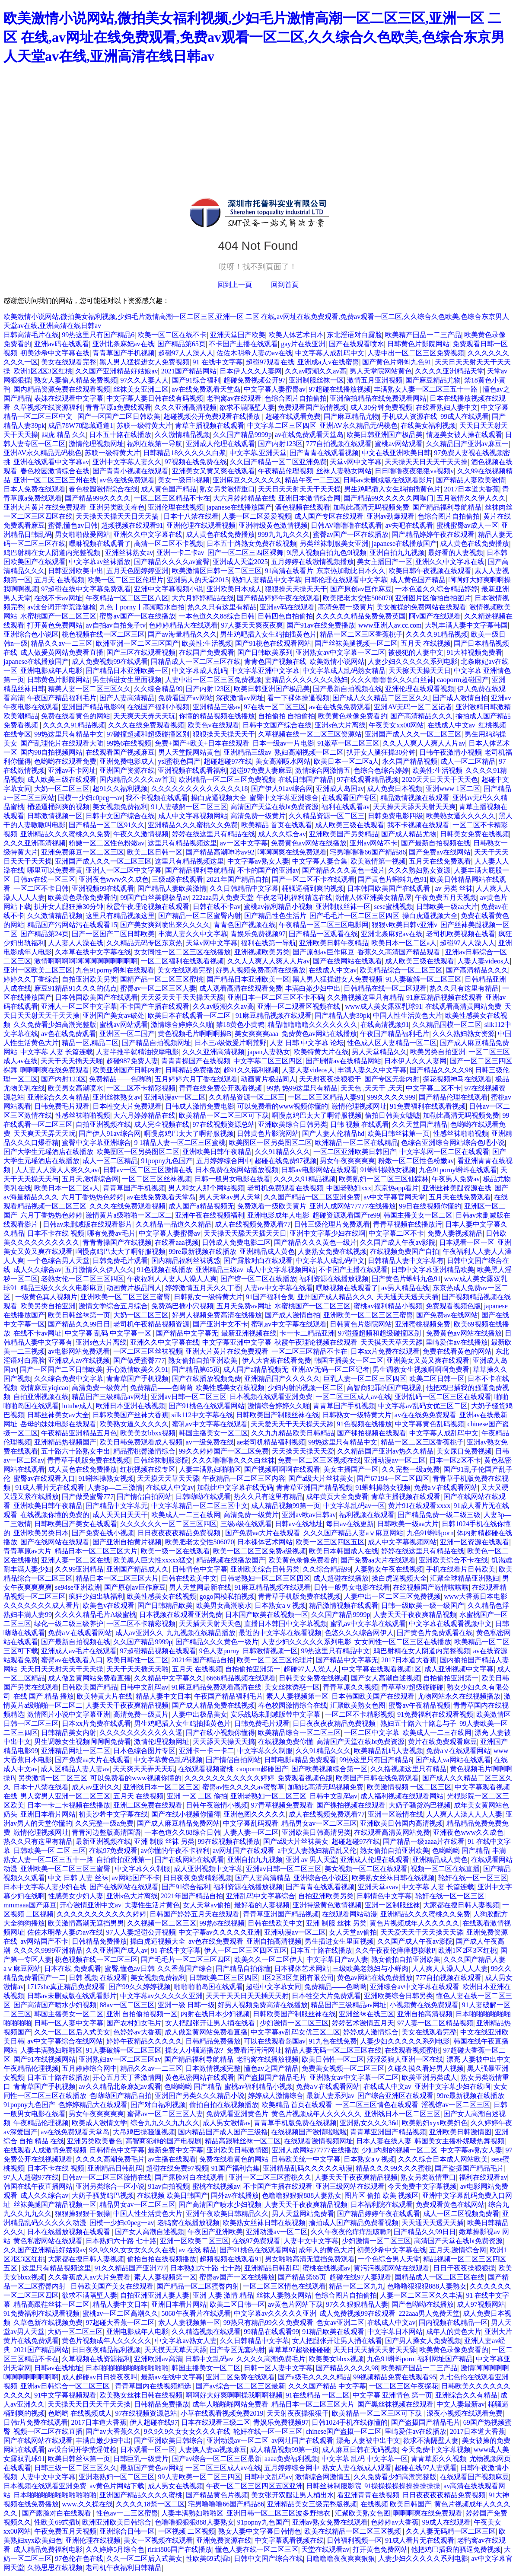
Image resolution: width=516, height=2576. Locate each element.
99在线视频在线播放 (229, 1841)
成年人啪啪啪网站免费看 (230, 2404)
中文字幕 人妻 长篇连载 (56, 1051)
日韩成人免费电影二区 (236, 1242)
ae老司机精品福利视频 (271, 1442)
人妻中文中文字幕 (311, 2240)
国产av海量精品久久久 (182, 634)
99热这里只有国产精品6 (98, 334)
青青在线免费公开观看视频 (221, 1088)
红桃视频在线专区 (147, 1469)
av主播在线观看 (172, 2159)
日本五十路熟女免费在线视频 (251, 543)
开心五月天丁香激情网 (127, 2077)
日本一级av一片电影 (283, 743)
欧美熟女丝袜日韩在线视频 (393, 1877)
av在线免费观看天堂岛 (206, 389)
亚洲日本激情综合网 (309, 498)
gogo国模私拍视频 (227, 1596)
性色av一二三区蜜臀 (127, 2513)
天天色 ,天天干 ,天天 (372, 1088)
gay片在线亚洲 (303, 344)
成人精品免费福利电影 (48, 2549)
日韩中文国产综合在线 (277, 725)
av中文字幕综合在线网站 (65, 2041)
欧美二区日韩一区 (154, 852)
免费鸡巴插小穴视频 (182, 1306)
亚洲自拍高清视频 (274, 1941)
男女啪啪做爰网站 (82, 534)
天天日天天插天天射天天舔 (374, 2349)
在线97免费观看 (113, 1850)
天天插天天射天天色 (210, 1623)
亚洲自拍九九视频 (397, 552)
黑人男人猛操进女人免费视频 (144, 362)
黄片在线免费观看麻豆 (442, 1741)
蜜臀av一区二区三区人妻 (158, 988)
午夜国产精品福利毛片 (61, 697)
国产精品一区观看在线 (323, 933)
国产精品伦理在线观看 (453, 1097)
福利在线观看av (345, 806)
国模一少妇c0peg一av (90, 797)
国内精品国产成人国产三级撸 (223, 2132)
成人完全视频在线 (161, 1124)
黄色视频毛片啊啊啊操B (195, 1033)
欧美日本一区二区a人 (346, 761)
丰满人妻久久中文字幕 (192, 933)
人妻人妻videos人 (483, 961)
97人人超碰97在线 (31, 2177)
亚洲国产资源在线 (127, 770)
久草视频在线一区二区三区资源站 (310, 734)
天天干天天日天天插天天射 (247, 1995)
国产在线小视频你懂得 (220, 1732)
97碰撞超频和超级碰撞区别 (147, 734)
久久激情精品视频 (182, 434)
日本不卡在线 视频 (55, 1233)
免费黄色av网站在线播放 (309, 843)
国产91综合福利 (196, 380)
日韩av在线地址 (299, 1523)
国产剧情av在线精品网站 (343, 1061)
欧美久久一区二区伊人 (268, 1959)
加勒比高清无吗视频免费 (371, 507)
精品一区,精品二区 (90, 1042)
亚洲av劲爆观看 (390, 516)
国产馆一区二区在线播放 (258, 1278)
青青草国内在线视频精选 (154, 2386)
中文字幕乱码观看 (250, 1823)
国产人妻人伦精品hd (333, 1133)
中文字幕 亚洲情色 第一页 (392, 2395)
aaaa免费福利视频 (291, 2458)
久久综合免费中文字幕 (68, 1378)
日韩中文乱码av (144, 1687)
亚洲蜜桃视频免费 (422, 1324)
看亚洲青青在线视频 (368, 2495)
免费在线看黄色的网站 (75, 716)
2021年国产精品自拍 (238, 879)
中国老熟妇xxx (348, 1188)
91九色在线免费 (333, 2041)
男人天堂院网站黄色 (381, 371)
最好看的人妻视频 (455, 552)
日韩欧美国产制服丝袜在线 (277, 1415)
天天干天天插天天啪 (72, 1061)
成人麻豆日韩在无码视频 (360, 2449)
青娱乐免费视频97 (258, 933)
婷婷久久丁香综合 (31, 979)
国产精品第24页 (44, 933)
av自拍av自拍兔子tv (116, 625)
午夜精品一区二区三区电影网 (324, 924)
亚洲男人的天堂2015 (198, 579)
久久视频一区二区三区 (161, 1923)
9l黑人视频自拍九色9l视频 (326, 552)
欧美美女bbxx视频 (147, 1433)
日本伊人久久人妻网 (251, 371)
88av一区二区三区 (126, 2005)
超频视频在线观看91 (132, 525)
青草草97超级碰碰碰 (412, 1687)
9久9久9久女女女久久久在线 (132, 2250)
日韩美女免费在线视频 (474, 834)
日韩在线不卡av (217, 906)
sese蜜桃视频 (393, 906)
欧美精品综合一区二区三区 (401, 970)
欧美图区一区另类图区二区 (270, 1142)
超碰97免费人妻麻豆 (261, 770)
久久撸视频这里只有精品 (365, 997)
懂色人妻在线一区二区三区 (256, 2549)
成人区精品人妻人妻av (75, 1769)
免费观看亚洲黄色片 (237, 2113)
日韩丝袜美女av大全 (58, 1415)
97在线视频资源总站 (224, 1124)
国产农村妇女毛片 (134, 2023)
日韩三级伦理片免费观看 (332, 1224)
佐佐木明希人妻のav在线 (254, 353)
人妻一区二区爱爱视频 (256, 516)
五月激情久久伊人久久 (471, 498)
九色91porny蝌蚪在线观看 (115, 970)
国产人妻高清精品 (127, 697)
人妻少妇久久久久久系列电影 (413, 661)
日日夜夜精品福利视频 (106, 2349)
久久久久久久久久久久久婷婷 (229, 1778)
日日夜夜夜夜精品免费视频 (179, 1533)
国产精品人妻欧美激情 (470, 480)
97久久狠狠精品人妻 (357, 2304)
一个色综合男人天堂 (58, 1260)
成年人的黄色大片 (326, 2250)
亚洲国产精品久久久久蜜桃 (140, 2495)
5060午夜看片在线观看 (196, 2313)
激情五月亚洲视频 (374, 380)
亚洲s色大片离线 (340, 725)
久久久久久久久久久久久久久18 (199, 788)
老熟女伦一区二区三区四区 (82, 1278)
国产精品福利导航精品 (446, 507)
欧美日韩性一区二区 (137, 1660)
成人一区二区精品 (468, 761)
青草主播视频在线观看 (209, 425)
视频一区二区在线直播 (445, 1868)
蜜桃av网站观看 (399, 443)
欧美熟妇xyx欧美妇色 (435, 2122)
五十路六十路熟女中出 (75, 1451)
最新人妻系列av (330, 2095)
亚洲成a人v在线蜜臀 (328, 362)
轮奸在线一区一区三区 (472, 1877)
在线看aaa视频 (176, 1242)
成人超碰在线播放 (341, 1578)
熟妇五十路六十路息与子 (418, 1723)
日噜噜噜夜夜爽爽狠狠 (340, 2558)
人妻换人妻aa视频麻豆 (212, 2449)
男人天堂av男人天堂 (230, 1197)
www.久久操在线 (87, 2504)
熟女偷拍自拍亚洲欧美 (203, 1360)
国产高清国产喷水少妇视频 (54, 2005)
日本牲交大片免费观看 (127, 1106)
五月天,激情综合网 (90, 1179)
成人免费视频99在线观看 (110, 661)
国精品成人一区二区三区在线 (196, 661)
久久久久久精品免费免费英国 (361, 616)
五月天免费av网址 (244, 1306)
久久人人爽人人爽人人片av (423, 743)
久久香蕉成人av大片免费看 (89, 2277)
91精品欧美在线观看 (333, 2331)
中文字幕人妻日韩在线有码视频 (154, 398)
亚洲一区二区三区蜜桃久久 (270, 2177)
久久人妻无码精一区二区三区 (451, 2531)
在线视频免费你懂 (285, 1741)
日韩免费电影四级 (395, 815)
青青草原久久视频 (350, 1687)
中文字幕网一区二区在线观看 (444, 1151)
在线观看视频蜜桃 (205, 1769)
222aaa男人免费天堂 (222, 897)
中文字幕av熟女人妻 (258, 861)
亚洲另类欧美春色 (117, 507)
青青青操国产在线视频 (195, 1061)
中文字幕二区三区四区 (281, 425)
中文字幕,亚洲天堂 (258, 452)
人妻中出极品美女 (199, 1714)
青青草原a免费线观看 (118, 407)
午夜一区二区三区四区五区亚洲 (254, 2486)
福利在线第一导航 (154, 443)
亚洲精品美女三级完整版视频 (312, 2504)
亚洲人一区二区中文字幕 (124, 870)
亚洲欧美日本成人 (234, 589)
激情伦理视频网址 (96, 443)
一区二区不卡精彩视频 (140, 1088)
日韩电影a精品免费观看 (300, 1759)
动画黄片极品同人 (268, 1079)
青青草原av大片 (27, 1551)
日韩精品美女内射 (68, 1732)
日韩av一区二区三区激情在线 (147, 1169)
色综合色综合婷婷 (381, 770)
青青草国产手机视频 (123, 353)
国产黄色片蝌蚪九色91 (396, 362)
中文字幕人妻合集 (319, 861)
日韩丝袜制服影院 (161, 1460)
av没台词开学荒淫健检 (61, 607)
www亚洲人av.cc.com (389, 625)
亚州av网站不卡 (374, 843)
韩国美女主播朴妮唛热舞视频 (459, 2141)
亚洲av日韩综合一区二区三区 (65, 2386)
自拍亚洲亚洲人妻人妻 (154, 2295)
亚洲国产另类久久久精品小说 (200, 2095)
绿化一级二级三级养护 (68, 1623)
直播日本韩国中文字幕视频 (285, 1623)
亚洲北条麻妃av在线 (123, 344)
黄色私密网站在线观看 (199, 2077)
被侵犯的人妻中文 (415, 652)
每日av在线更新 (350, 1523)
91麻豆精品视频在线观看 (444, 997)
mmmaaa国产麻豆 (30, 1905)
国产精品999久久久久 (98, 498)
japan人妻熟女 (269, 1051)
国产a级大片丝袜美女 (321, 1478)
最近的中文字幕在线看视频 (280, 1632)
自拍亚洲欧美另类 (89, 979)
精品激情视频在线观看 (414, 797)
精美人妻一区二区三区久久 (89, 688)
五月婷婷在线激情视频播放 (312, 561)
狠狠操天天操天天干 (296, 589)
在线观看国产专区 (349, 797)
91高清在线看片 (289, 570)
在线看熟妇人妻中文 (447, 407)
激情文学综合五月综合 (113, 1306)
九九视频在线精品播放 (201, 1632)
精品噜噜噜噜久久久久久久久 (312, 1024)
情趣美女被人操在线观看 (464, 434)
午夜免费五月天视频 (446, 897)
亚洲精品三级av (217, 707)
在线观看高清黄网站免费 (463, 1006)
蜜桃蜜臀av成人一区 (467, 525)
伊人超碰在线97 (154, 2422)
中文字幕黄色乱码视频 (429, 1424)
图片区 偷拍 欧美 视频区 (381, 2195)
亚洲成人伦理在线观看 (220, 443)
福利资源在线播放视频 (334, 1278)
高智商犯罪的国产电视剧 (385, 1387)
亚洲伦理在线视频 (175, 507)
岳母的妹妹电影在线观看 (58, 1424)
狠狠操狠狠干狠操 (82, 2213)
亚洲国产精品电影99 (93, 707)
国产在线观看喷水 (356, 344)
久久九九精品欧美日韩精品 (292, 1433)
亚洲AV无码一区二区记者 (413, 707)
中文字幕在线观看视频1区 (381, 1669)
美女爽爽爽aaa (256, 1033)
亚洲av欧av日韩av (309, 1514)
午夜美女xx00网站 (396, 725)
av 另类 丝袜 (453, 888)
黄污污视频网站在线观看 (392, 2268)
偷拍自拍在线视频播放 (223, 2104)
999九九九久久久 (284, 534)
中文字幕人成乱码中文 (329, 353)
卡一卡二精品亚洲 (307, 1333)
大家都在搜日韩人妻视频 (461, 1905)
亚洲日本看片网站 (48, 1814)
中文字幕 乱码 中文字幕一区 (109, 1333)
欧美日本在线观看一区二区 (190, 1015)
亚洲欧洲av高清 (158, 2358)
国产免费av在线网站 (440, 852)
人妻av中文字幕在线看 (278, 1287)
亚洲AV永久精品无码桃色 (358, 425)
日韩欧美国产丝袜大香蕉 (130, 1415)
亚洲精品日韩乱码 (115, 2168)
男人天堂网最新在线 (200, 1587)
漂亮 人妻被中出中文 (478, 2059)
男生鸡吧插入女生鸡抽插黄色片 (392, 489)
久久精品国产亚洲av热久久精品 (385, 1451)
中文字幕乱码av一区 (354, 1505)
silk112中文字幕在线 (202, 1415)
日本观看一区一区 (466, 1242)
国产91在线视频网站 (44, 2059)
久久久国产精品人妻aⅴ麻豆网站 (353, 1533)
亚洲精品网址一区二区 (75, 1750)
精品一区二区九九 (356, 2286)
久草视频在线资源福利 (48, 407)
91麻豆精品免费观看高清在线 (216, 1687)
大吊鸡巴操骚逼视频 (144, 2132)
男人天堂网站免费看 (303, 2213)
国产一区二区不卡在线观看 (313, 879)
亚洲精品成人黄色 (267, 1251)
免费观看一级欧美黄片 (271, 1206)
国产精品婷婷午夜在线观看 (433, 534)
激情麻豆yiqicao (44, 1387)
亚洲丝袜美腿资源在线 (456, 1188)
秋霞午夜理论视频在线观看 (147, 906)
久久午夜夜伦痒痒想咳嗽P (395, 1950)
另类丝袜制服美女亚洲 (334, 543)
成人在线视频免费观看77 (253, 1224)
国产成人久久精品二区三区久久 (380, 697)
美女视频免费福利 (120, 806)
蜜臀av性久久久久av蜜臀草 (243, 1787)
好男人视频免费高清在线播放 (261, 970)
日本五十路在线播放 (120, 434)
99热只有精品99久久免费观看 (268, 2322)
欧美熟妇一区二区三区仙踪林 (384, 1179)
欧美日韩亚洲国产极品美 (385, 434)
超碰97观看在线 (270, 362)
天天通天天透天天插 (407, 1297)
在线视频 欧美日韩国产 (172, 2195)
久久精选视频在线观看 (206, 2331)
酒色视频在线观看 (302, 507)
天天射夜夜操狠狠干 (330, 1079)
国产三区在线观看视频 (140, 652)
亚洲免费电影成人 (127, 761)
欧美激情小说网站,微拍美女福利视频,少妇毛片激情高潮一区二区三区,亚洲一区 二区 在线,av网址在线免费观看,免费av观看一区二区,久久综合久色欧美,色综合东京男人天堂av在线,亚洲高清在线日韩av (254, 37)
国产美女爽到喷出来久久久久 (165, 924)
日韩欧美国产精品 (89, 1687)
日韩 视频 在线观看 (359, 1124)
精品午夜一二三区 (312, 480)
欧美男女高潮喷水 (75, 1088)
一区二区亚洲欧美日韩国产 (354, 1151)
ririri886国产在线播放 (180, 2549)
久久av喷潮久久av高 (315, 371)
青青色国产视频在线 (275, 661)
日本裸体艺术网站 (265, 1542)
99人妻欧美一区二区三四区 (199, 2476)
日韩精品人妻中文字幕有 (406, 1260)
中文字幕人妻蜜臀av (275, 389)
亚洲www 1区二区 (453, 788)
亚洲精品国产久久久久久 (282, 1378)
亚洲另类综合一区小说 (110, 2186)
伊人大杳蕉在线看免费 (276, 1360)
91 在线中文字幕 (218, 362)
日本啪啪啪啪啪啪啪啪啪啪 (127, 2368)
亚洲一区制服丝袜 (392, 1905)
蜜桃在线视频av (216, 2186)
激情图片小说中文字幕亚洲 (68, 1714)
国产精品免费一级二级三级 (439, 1514)
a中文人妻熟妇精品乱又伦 (317, 1850)
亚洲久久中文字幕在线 (147, 534)
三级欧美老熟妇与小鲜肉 (370, 1968)
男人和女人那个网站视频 (206, 1188)
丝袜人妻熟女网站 (344, 471)
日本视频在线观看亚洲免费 (270, 1396)
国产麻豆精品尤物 (433, 380)
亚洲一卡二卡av (180, 552)
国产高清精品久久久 (421, 716)
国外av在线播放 (235, 2195)
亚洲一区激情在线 (395, 1814)
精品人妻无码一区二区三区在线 (333, 2050)
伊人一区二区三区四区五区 (245, 1950)
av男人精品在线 (405, 1287)
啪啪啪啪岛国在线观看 (208, 1986)
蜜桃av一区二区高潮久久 (120, 2313)
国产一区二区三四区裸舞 (245, 552)
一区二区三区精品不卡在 (172, 498)
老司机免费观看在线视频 (285, 1188)
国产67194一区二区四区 (393, 1478)
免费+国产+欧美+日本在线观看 (202, 743)
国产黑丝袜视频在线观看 (395, 2404)
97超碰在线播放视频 (340, 389)
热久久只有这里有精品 (222, 607)
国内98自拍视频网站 (51, 752)
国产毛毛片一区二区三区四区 (354, 915)
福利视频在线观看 (367, 1514)
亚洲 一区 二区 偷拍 (197, 1796)
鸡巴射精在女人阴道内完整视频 (52, 552)
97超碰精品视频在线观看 (158, 1651)
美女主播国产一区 (384, 561)
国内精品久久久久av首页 (137, 779)
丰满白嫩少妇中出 (313, 988)
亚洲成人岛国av (340, 788)
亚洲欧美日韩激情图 (460, 2132)
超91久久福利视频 (120, 788)
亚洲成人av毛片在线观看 (79, 1651)
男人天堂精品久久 (379, 1051)
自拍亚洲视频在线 (103, 1124)
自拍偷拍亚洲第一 (252, 1669)
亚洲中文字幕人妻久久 (127, 461)
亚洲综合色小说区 (31, 634)
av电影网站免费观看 (79, 1351)
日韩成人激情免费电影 (199, 1106)
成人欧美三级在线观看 (61, 779)
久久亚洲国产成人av (116, 1950)
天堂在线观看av (325, 2549)
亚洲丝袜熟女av (129, 552)
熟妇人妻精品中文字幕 (266, 579)
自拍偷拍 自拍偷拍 (286, 716)
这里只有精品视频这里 (182, 843)
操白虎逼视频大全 (218, 797)
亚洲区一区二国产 (127, 1033)
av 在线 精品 (198, 2250)
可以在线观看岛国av (275, 2041)
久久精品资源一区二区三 (327, 815)
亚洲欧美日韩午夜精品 (333, 943)
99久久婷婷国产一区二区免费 (224, 1451)
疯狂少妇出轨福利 (96, 1596)
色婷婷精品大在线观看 (183, 625)
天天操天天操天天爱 (303, 1451)
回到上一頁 (234, 284)
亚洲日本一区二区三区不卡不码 (275, 997)
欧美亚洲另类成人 (429, 2077)
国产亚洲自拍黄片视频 (127, 1542)
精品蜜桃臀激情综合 (144, 1451)
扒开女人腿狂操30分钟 (381, 752)
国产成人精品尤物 (408, 834)
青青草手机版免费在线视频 (88, 1460)
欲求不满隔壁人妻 (247, 407)
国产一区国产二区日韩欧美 (118, 416)
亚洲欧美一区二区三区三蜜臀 (125, 1297)
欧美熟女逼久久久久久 (460, 815)
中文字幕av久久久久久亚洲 (219, 1932)
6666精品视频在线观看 (241, 1678)
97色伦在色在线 (79, 2558)
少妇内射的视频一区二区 (306, 1387)
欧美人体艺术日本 (296, 334)
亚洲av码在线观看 (61, 344)
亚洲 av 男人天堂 (311, 1859)
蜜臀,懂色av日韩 (73, 525)
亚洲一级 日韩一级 (186, 2005)
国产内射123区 (280, 443)
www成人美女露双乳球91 (383, 1006)
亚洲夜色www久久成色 (114, 879)
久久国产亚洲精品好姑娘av (116, 371)
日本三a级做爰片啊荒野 (230, 1042)
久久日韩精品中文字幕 (244, 888)
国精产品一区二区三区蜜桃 (161, 979)
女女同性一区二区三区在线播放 (182, 952)
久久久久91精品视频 (437, 634)
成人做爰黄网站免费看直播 (61, 652)
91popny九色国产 (167, 1160)
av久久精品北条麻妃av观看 (120, 2086)
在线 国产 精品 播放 (43, 1696)
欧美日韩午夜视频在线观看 (430, 570)
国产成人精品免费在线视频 (213, 1705)
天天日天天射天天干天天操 (299, 489)
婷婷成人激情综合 (370, 2032)
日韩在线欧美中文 (189, 1578)
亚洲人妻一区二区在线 (75, 1560)
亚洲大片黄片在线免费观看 (44, 507)
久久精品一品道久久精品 (174, 1224)
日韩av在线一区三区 (44, 879)
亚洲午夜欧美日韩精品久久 (227, 2213)
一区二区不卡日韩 (41, 888)
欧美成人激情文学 (99, 2122)
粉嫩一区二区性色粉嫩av (106, 843)
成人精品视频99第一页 (285, 1505)
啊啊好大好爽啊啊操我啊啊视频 (234, 2395)
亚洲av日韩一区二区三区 (188, 1396)
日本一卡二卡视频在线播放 (68, 1805)
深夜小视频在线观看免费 (465, 2413)
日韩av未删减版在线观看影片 (388, 480)
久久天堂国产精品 (419, 1124)
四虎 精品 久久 (63, 434)
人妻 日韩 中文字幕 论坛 (307, 1042)
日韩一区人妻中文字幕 (68, 2023)
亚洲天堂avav (378, 1887)
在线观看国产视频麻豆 (120, 752)
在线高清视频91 (384, 1024)
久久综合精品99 (158, 688)
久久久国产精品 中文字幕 (327, 2386)
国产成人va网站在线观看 (453, 1759)
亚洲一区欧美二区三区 (38, 970)
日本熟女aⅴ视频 (280, 1605)
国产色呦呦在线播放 (423, 2304)
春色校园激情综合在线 (54, 471)
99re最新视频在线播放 (202, 1251)
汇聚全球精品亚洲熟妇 (464, 1578)
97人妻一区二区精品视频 (435, 2023)
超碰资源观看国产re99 (346, 1215)
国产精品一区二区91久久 (107, 825)
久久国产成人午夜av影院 (398, 1242)
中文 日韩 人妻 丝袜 (78, 1877)
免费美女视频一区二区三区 (343, 2068)
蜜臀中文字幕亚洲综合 (284, 797)
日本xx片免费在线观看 (385, 1351)
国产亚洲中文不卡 (220, 1324)
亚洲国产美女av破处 (113, 1015)
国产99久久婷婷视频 (139, 1986)
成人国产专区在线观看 (328, 516)
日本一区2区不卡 (455, 1460)
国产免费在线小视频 (103, 1533)
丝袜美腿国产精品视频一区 (54, 2204)
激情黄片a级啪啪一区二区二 (129, 1215)
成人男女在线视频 (175, 2486)
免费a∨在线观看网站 (446, 1487)
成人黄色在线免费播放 (220, 534)
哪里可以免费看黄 (55, 870)
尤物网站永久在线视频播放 (458, 1696)
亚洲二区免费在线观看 (147, 1805)
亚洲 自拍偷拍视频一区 (141, 2014)
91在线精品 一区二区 (318, 2395)
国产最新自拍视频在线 (347, 688)
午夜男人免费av (456, 1179)
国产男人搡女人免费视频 (423, 2340)
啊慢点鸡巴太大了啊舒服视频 (317, 1115)
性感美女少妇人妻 (75, 1896)
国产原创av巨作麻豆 (361, 589)
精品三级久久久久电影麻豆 (61, 1287)
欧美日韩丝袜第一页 (398, 1133)
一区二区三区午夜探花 (403, 2386)
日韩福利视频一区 (354, 2540)
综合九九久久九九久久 (165, 2122)
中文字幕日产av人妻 (337, 1959)
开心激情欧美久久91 (137, 1369)
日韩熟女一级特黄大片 (208, 1297)
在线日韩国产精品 (306, 779)
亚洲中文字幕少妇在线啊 (328, 1233)
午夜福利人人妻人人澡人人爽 (172, 1278)
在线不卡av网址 (58, 598)
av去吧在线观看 (409, 525)
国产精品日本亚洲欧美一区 (127, 670)
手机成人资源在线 (409, 416)
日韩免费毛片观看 (61, 1106)
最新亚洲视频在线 (249, 1333)
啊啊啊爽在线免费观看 (292, 852)
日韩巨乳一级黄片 (141, 2458)
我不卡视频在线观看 (157, 797)
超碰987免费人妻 (132, 1061)
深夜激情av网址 (240, 697)
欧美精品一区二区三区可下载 (224, 1115)
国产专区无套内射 (392, 1079)
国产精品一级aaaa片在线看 (423, 1841)
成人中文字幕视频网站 (192, 815)
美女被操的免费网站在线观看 (421, 607)
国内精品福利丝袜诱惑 (185, 1260)
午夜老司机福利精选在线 (294, 897)
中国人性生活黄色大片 (407, 1015)
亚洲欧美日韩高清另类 (316, 1832)
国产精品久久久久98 (441, 1070)
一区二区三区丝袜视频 (156, 1179)
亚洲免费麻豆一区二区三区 (82, 852)
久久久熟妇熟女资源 (419, 870)
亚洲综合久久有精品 (58, 1097)
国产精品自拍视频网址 (156, 1042)
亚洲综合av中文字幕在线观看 (414, 1986)
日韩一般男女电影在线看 (232, 1179)
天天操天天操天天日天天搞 (118, 516)
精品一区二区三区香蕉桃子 (361, 634)
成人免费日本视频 (394, 788)
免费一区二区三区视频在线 (319, 1460)
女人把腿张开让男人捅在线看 (211, 2023)
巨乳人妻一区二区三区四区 (364, 1378)
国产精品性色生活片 (275, 915)
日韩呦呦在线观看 (203, 1496)
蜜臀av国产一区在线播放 (351, 534)
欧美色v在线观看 (213, 725)
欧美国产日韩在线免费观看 (377, 1778)
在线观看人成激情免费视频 (44, 2150)
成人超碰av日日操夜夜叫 (99, 2377)
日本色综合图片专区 (144, 1750)
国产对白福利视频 (158, 2104)
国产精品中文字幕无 (187, 1333)
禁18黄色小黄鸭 (240, 1024)
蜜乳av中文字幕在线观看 (289, 1324)
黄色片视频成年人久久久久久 (414, 1923)
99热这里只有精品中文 (68, 734)
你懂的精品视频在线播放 (217, 716)
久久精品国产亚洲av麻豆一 (467, 443)
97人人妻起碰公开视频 (140, 1932)
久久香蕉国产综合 (185, 1968)
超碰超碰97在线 (228, 761)
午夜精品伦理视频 (285, 471)
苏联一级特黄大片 (144, 425)
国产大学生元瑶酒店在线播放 (48, 1151)
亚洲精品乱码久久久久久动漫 (308, 2168)
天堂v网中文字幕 (356, 461)
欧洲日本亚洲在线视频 (130, 1405)
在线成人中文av (451, 725)
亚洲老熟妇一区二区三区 (268, 1796)
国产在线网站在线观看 (347, 961)
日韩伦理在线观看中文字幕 (345, 579)
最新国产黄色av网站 (151, 2467)
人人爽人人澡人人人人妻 (464, 1814)
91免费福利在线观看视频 (428, 1106)
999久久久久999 (391, 1097)
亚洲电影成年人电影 (51, 670)
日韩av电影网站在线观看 (319, 1169)
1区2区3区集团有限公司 (297, 1977)
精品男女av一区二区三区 (319, 1823)
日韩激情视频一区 (55, 815)
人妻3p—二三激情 (115, 1487)
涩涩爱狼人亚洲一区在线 (405, 2059)
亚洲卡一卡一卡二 (206, 1750)
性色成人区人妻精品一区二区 (392, 1042)
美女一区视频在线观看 (158, 2540)
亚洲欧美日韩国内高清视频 (401, 1823)
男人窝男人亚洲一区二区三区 (65, 1796)
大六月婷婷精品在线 (244, 498)
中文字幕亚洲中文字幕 (264, 670)
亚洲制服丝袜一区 (316, 380)
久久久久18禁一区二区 (150, 2504)
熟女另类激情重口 (227, 489)
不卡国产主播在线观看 (243, 344)
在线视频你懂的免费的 (54, 1514)
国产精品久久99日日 (79, 1324)
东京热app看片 (396, 1188)
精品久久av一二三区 (61, 643)
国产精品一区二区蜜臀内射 (199, 915)
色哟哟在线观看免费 (65, 761)
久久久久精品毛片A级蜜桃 (95, 1614)
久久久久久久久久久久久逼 (140, 1732)
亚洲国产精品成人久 (137, 1569)
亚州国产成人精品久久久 (335, 1297)
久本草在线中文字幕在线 (93, 952)
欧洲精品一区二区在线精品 (356, 1142)
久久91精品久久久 (282, 1151)
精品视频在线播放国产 (230, 1560)
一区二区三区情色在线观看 (376, 2104)
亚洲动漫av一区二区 (175, 1097)
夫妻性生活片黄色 (152, 1905)
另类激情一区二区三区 (52, 1778)
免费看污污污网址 (254, 2050)
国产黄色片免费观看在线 (435, 1632)
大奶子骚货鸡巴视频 (420, 1805)
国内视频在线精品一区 (453, 2322)
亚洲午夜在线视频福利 (209, 1215)
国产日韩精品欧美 (165, 1605)
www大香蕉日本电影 (475, 1596)
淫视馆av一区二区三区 (455, 2104)
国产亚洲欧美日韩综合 (168, 2440)
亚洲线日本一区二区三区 (161, 1787)
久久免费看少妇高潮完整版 (54, 1024)
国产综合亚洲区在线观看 (395, 2095)
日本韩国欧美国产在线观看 (389, 888)
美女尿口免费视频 (464, 1451)
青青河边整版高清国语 (106, 1832)
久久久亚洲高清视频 (185, 407)
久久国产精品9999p (242, 434)
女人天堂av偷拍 (207, 1905)
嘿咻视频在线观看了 (100, 543)
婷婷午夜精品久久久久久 (144, 2041)
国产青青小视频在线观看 (130, 471)
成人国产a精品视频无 (201, 1206)
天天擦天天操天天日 (420, 670)
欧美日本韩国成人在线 (343, 1551)
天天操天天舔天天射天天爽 (414, 806)
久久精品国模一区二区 (446, 1024)
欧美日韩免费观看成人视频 (140, 1442)
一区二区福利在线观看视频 (182, 961)
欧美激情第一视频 (378, 861)
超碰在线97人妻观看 (360, 2277)
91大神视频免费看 (474, 652)
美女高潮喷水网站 (283, 761)
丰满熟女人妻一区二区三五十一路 (426, 389)
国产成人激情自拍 (460, 697)
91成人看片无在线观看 (49, 1487)
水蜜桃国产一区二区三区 (58, 616)
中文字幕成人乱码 (199, 670)
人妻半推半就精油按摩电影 (137, 1051)
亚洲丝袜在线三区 (366, 2014)
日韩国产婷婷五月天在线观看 (194, 1914)
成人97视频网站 (481, 2304)
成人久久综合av (282, 834)
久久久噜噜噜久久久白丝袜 (392, 679)
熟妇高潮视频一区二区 (309, 752)
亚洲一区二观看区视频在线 (299, 1006)
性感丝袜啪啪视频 (82, 1115)
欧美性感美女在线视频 (229, 1387)
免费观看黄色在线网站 (450, 2204)
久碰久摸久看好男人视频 (426, 2068)
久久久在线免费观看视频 (146, 725)
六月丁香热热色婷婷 (92, 1197)
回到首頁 (285, 284)
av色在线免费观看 (126, 480)
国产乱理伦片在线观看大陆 (61, 743)
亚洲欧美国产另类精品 (343, 834)
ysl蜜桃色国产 (179, 761)
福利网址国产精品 (445, 2358)
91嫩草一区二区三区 (348, 743)
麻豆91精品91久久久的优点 (75, 988)
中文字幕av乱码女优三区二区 (423, 1405)
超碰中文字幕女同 (273, 1986)
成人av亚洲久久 (139, 1632)
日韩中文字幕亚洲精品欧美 (432, 1269)
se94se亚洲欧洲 (78, 1587)
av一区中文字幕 (244, 843)
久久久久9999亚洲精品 (48, 1950)
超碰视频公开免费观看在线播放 (212, 416)
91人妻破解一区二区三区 (189, 806)
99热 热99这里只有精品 (302, 1088)
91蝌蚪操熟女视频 (388, 1169)
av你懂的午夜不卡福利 (175, 1850)
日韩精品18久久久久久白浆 (184, 452)
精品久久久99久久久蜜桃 (394, 2168)
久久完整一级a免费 (411, 1469)
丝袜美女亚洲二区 (141, 389)
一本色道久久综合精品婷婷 (436, 589)
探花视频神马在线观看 (457, 1079)
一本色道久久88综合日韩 (216, 616)
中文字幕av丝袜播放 (100, 561)
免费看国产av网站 (185, 697)
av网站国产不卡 (135, 1877)
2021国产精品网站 (189, 371)
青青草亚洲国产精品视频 (314, 1487)
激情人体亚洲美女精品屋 (373, 897)
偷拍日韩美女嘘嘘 (392, 1115)
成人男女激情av (227, 2122)
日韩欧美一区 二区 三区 (49, 1850)
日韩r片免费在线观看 (35, 2422)
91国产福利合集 (270, 1297)
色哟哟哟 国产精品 (460, 1850)
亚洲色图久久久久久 (254, 1814)
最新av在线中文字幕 (172, 2377)
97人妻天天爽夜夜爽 (252, 625)
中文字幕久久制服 (265, 1750)
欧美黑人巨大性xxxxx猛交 (153, 1560)
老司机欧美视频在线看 (460, 933)
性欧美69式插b (56, 2522)
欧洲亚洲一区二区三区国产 (137, 643)
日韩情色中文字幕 (199, 1569)
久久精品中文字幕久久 (168, 1678)
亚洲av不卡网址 (72, 770)
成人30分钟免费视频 (381, 407)
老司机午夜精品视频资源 (151, 1324)
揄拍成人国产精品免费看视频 (353, 2222)
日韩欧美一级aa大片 (447, 906)
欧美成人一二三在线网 (185, 1514)
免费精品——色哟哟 (120, 1079)
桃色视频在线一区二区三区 (103, 634)
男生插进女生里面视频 (127, 679)
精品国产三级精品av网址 (109, 1396)
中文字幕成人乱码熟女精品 (344, 670)
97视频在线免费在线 (196, 461)
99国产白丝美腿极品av (154, 897)
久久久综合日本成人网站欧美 (443, 2159)
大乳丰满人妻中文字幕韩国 (466, 625)
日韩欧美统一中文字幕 (306, 2159)
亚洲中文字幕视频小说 (168, 589)
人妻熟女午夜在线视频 (388, 1569)
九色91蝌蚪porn (430, 1533)
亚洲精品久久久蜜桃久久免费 (193, 825)
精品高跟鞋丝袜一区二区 (243, 2141)
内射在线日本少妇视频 (215, 2014)
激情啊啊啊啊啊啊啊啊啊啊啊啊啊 (86, 961)
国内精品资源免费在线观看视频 (61, 389)
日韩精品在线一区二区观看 (385, 988)
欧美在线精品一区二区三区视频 (353, 2531)
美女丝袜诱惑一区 (292, 1687)
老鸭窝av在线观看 (234, 398)
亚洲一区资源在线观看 (474, 1542)
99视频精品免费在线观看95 (394, 2377)
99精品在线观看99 (271, 2331)
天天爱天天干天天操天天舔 (182, 997)
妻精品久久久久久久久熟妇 (306, 679)
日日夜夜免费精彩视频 (197, 1877)
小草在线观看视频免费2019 (222, 2413)
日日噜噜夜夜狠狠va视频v (414, 471)
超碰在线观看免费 (293, 416)
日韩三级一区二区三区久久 (75, 2467)
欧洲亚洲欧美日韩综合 (116, 2522)
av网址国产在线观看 (243, 1850)
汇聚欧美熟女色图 (357, 1705)
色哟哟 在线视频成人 (80, 2413)
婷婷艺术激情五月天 (363, 2023)
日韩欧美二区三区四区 (223, 1977)
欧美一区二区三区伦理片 (125, 579)
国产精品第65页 (181, 344)
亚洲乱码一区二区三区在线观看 (443, 1396)
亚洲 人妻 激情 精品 (223, 2295)
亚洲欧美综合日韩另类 (292, 1124)
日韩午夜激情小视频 (450, 752)
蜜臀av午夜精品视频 (419, 1705)
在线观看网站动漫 (349, 1914)
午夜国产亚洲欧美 (215, 2231)
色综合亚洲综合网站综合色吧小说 (453, 1142)
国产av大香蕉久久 (113, 2431)
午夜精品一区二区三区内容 (243, 1478)
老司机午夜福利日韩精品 (124, 2567)
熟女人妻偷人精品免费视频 (75, 380)
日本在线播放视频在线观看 (69, 2231)
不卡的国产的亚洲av (268, 870)
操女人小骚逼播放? (194, 2050)
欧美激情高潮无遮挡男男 (86, 1923)
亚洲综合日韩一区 (127, 2531)
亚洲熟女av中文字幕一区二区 (340, 652)
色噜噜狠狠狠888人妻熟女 (301, 2195)
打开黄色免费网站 (55, 625)
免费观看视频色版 (453, 1306)
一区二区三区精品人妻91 (326, 1097)
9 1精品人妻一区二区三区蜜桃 (180, 1142)
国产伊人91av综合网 (282, 788)
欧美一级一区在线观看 (175, 1551)
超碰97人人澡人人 (185, 353)
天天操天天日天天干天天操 (426, 461)
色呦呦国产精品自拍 (120, 2095)
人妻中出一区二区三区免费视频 (415, 353)
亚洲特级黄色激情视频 (273, 525)
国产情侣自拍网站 (144, 1496)
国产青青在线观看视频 (324, 452)
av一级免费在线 (210, 1442)
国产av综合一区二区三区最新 (240, 2386)
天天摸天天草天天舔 (391, 1342)
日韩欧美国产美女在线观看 (75, 1523)
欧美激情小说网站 (337, 661)
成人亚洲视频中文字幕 (459, 1669)
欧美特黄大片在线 (321, 1051)
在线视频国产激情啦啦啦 (431, 1587)
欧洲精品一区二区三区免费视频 (226, 779)
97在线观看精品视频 (368, 779)
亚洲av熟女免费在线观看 (330, 2522)
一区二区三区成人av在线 (353, 1396)
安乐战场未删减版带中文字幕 (276, 1714)
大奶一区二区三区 (61, 788)
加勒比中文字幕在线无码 (235, 1487)
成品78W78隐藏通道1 (80, 425)
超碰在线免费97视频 (286, 1160)
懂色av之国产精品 (271, 2068)
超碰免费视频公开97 (254, 380)
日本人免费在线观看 (34, 489)
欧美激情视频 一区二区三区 (409, 1787)
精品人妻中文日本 (163, 1696)
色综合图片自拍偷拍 (295, 398)
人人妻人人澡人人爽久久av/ (57, 1169)
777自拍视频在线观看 (339, 443)
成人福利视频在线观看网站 (401, 1796)
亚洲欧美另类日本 (41, 1533)
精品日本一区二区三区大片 (95, 1551)
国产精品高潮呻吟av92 (220, 852)
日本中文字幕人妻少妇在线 (44, 1887)
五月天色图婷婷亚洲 (137, 570)
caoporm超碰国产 (463, 679)
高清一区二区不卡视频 (168, 543)
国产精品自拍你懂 (243, 1968)
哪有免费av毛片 (111, 1233)
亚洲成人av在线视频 (79, 1360)
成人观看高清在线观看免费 (240, 988)
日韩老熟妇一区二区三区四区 (265, 1578)
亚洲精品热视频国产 (65, 1442)
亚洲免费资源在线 (224, 2540)
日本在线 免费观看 (72, 1968)
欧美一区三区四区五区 (330, 1542)
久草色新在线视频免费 (48, 2322)
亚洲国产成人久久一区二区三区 (413, 734)
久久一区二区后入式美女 (72, 2032)
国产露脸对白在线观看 (258, 1260)
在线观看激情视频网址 (318, 2141)
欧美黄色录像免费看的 (352, 716)
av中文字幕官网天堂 (394, 1197)
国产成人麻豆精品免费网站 (178, 1823)
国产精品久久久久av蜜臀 (172, 561)
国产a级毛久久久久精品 (314, 2377)
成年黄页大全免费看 (337, 1496)
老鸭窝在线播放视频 (267, 2059)
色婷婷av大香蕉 (137, 2032)
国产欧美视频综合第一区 (329, 1769)
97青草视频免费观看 (282, 1805)
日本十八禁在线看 (191, 516)
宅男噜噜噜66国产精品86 (368, 852)
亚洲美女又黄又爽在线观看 (213, 471)
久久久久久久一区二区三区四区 (168, 1523)
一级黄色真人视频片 (46, 1297)
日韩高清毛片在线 (31, 334)
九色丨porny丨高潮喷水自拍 (142, 607)
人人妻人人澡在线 (75, 943)
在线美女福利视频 (428, 425)
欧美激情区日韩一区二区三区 (217, 570)
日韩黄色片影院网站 (418, 344)
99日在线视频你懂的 (430, 1206)
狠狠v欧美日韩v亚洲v (404, 924)
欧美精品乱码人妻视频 (388, 1750)
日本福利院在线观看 (381, 2204)
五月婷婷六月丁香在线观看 (196, 1079)
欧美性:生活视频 (207, 643)
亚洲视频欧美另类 (262, 952)
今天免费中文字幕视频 (422, 2186)
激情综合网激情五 (322, 770)
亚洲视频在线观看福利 (192, 770)
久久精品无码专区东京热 (144, 943)
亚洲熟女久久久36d (369, 2122)
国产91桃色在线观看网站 (273, 643)
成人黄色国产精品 (168, 489)
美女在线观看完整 (68, 362)
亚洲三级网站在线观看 (350, 2186)
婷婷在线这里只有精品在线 (213, 834)
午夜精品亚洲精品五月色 (79, 1433)
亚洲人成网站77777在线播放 (352, 1206)
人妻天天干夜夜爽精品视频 (414, 1614)
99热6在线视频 (128, 743)
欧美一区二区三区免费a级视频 (259, 1551)
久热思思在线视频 (55, 2567)
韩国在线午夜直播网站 (38, 2186)
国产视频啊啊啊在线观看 (282, 1469)
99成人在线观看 (464, 416)
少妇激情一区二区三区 (294, 2023)
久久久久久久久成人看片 (41, 1605)
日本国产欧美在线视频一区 (266, 1614)
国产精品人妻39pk (342, 1015)
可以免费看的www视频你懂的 (282, 1106)
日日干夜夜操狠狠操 (464, 2268)
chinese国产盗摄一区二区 (344, 2431)
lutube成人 (77, 1405)
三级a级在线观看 (177, 879)
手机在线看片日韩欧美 (460, 1569)
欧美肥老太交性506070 (357, 598)
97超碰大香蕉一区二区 (120, 2322)
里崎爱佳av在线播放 (456, 1342)
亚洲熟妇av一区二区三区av (120, 2059)
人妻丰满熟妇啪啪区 (210, 1469)
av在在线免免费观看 (340, 707)
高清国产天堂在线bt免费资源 (274, 806)
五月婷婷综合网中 (224, 1160)
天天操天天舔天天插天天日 (245, 1233)
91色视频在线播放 (164, 1269)
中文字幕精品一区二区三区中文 (199, 1505)
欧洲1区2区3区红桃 (42, 371)
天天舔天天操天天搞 (224, 1741)
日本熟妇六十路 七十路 (121, 2240)
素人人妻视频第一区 (297, 1696)
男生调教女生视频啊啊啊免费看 (421, 1369)
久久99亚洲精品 (79, 1569)
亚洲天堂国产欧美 (237, 334)
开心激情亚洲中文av (90, 1905)
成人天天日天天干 (120, 1514)
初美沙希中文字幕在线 (54, 353)
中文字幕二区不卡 (433, 1088)
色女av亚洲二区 (340, 2322)
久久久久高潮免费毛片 (110, 2159)
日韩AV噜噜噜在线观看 (346, 525)
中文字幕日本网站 (395, 2331)
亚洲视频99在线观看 (103, 888)
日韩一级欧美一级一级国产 (422, 1605)
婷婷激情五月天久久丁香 (203, 1287)
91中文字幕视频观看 (65, 2395)
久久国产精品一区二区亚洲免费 (278, 461)
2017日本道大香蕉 (471, 489)
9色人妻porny (219, 1651)
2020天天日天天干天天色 (440, 779)
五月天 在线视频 (59, 579)
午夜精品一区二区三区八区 (127, 598)
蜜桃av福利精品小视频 (278, 906)
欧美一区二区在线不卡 (172, 334)
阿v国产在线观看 (435, 616)
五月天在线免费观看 (440, 861)
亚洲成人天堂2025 (240, 561)
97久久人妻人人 (144, 380)
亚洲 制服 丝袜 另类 (164, 1841)
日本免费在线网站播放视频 (236, 1169)
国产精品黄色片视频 (217, 2495)
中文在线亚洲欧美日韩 (396, 452)
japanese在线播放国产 (239, 507)
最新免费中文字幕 (175, 2150)
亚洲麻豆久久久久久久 (247, 480)
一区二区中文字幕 (371, 1732)
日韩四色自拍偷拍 (285, 616)
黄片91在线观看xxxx (419, 1505)
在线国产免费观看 (206, 652)
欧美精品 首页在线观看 (276, 825)
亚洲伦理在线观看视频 (201, 525)
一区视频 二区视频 (186, 2531)
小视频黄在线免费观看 (424, 2005)
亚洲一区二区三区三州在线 (54, 480)
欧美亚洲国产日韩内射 (127, 1070)
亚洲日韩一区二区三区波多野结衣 (279, 2513)
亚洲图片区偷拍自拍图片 (433, 598)
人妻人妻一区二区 (251, 1832)
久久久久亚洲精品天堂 (449, 371)
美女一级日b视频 (184, 480)
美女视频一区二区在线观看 (366, 1868)
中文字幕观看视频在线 (289, 2540)
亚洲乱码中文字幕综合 (260, 1896)
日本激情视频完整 (213, 2068)
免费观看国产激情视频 (312, 407)
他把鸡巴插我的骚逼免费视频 (456, 2549)
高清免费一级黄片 (345, 607)
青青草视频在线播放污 (407, 1224)
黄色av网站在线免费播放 (375, 1977)
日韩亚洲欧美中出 (75, 570)
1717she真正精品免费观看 (66, 1986)
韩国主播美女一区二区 (417, 1215)
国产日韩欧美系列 (265, 652)
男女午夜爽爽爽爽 (347, 1160)
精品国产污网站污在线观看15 (72, 924)
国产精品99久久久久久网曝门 (388, 498)
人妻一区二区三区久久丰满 (421, 2295)
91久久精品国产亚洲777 (130, 2268)
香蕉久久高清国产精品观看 (399, 952)
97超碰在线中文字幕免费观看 (86, 589)
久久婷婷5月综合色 (115, 2549)
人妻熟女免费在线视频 (332, 1251)
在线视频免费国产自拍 (404, 1251)
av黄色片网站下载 (295, 2304)
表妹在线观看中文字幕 (68, 398)
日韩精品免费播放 (192, 1070)
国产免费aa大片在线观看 (262, 1533)
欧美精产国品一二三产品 (423, 334)
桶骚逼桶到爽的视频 (58, 806)
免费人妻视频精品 (455, 1233)
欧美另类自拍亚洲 (437, 1051)
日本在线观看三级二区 (215, 2422)
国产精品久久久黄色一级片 (343, 870)
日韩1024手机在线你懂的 (350, 2422)
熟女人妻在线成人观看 (357, 2467)
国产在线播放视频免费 (206, 1378)
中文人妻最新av (460, 2404)
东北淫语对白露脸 (354, 334)
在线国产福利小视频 (158, 707)
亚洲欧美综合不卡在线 (453, 1560)
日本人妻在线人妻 (383, 2141)
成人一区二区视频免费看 (461, 2213)
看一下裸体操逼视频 (298, 697)
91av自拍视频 (168, 2186)
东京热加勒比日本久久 (350, 570)
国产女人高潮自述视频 (385, 1678)
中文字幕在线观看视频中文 (450, 1623)
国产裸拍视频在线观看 (371, 1433)
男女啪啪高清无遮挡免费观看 (310, 2259)
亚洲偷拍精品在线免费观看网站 (378, 398)
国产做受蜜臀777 (139, 1360)
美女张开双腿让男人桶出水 (292, 2495)
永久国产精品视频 (409, 761)
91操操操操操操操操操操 (402, 2486)
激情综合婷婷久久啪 (182, 1024)
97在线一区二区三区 (275, 707)
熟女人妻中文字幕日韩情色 (259, 2531)
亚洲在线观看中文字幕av (51, 461)
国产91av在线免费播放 (321, 625)
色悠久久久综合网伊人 (359, 1632)
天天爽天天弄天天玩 (144, 716)
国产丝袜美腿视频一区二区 (356, 643)
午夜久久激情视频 (141, 834)
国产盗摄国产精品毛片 (271, 2077)
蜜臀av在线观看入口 (44, 1478)
